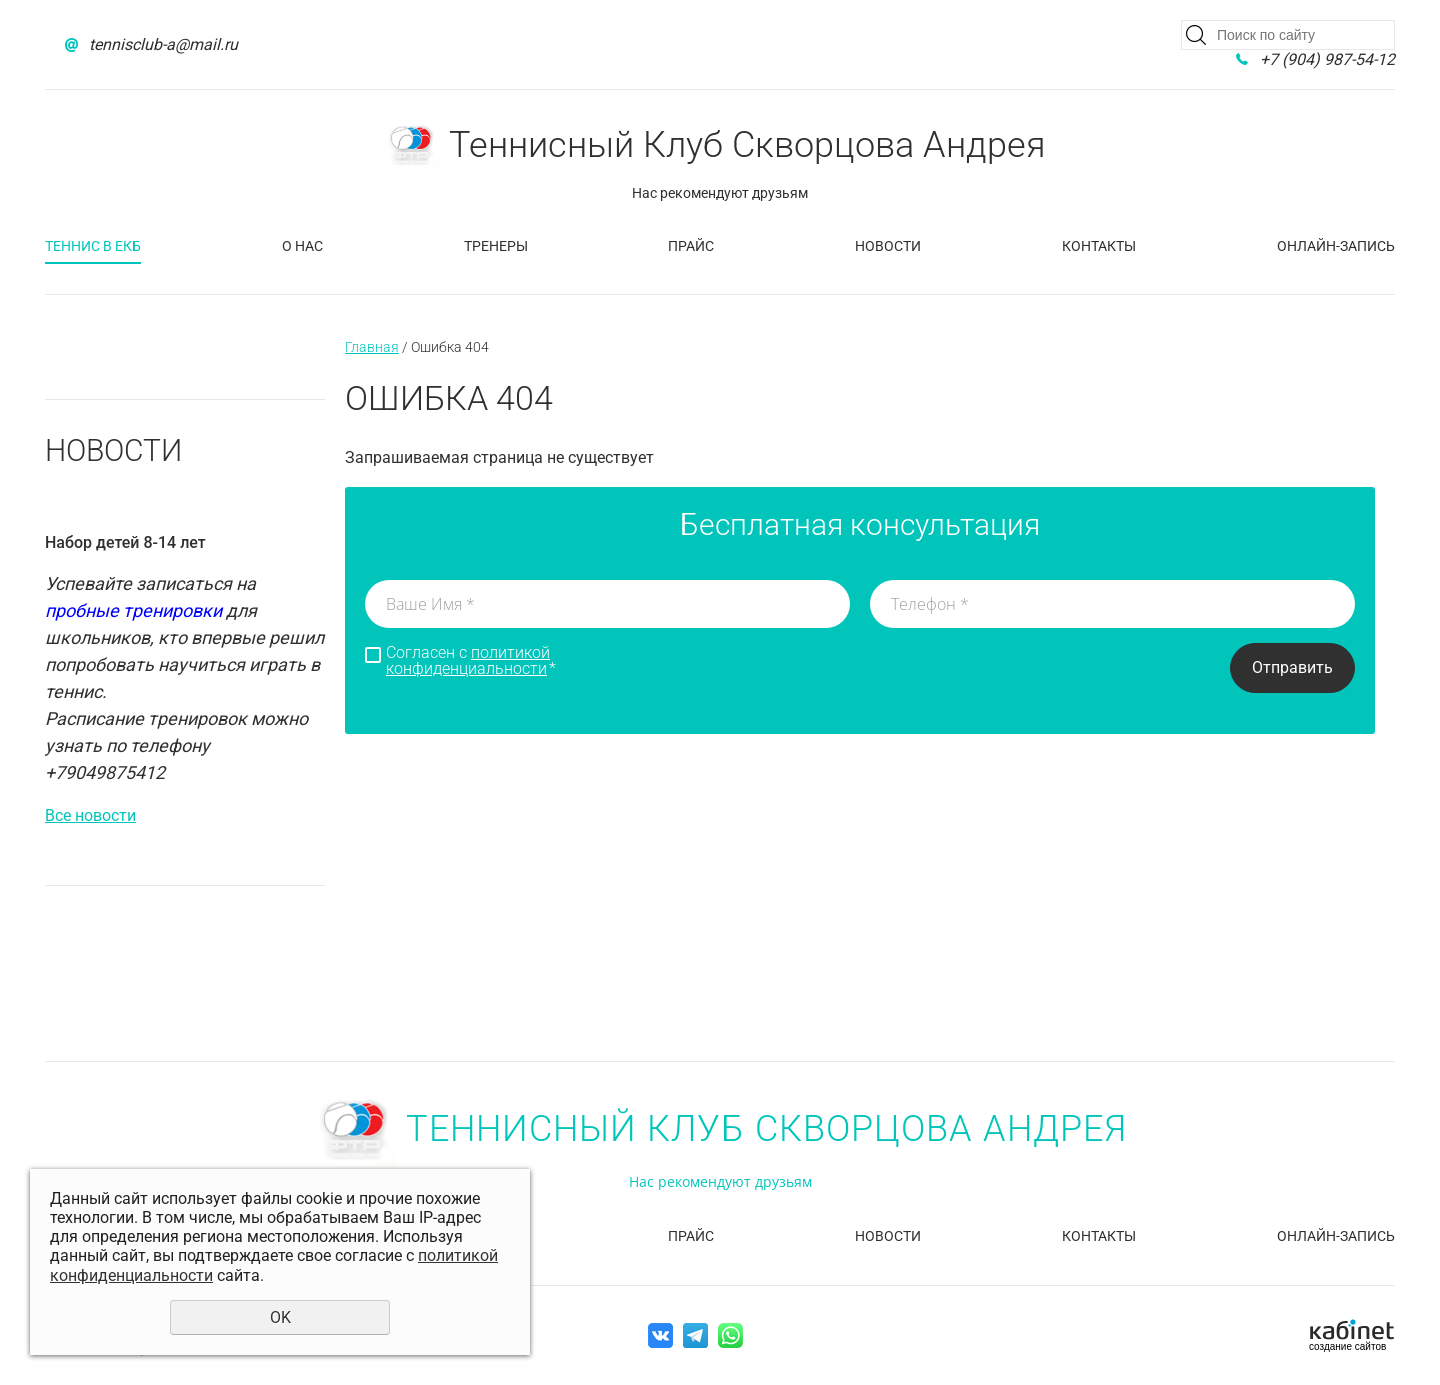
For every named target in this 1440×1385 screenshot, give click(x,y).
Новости (888, 246)
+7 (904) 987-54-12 (1327, 59)
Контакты (1099, 246)
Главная (372, 347)
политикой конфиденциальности (468, 660)
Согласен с (471, 661)
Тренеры (496, 246)
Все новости (90, 815)
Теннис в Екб (93, 246)
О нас (302, 246)
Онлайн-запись (1336, 246)
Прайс (691, 246)
